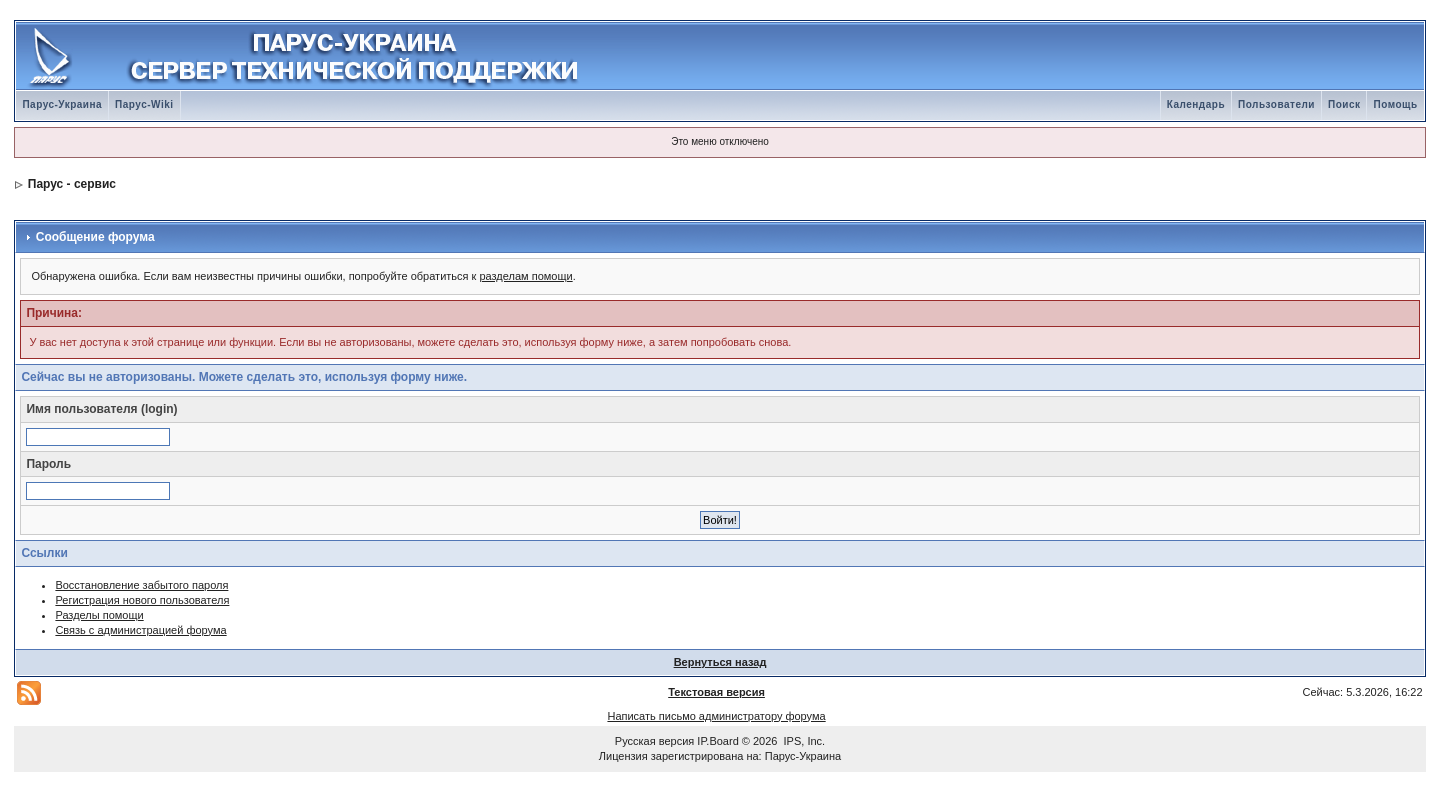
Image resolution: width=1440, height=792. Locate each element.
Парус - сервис (72, 184)
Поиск (1344, 104)
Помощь (1395, 104)
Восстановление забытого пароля (141, 585)
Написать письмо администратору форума (716, 716)
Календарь (1196, 104)
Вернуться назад (720, 662)
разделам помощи (525, 276)
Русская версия (654, 741)
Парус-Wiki (144, 104)
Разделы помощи (99, 615)
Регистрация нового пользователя (142, 600)
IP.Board (717, 741)
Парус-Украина (62, 104)
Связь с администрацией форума (140, 630)
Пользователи (1276, 104)
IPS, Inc (803, 741)
